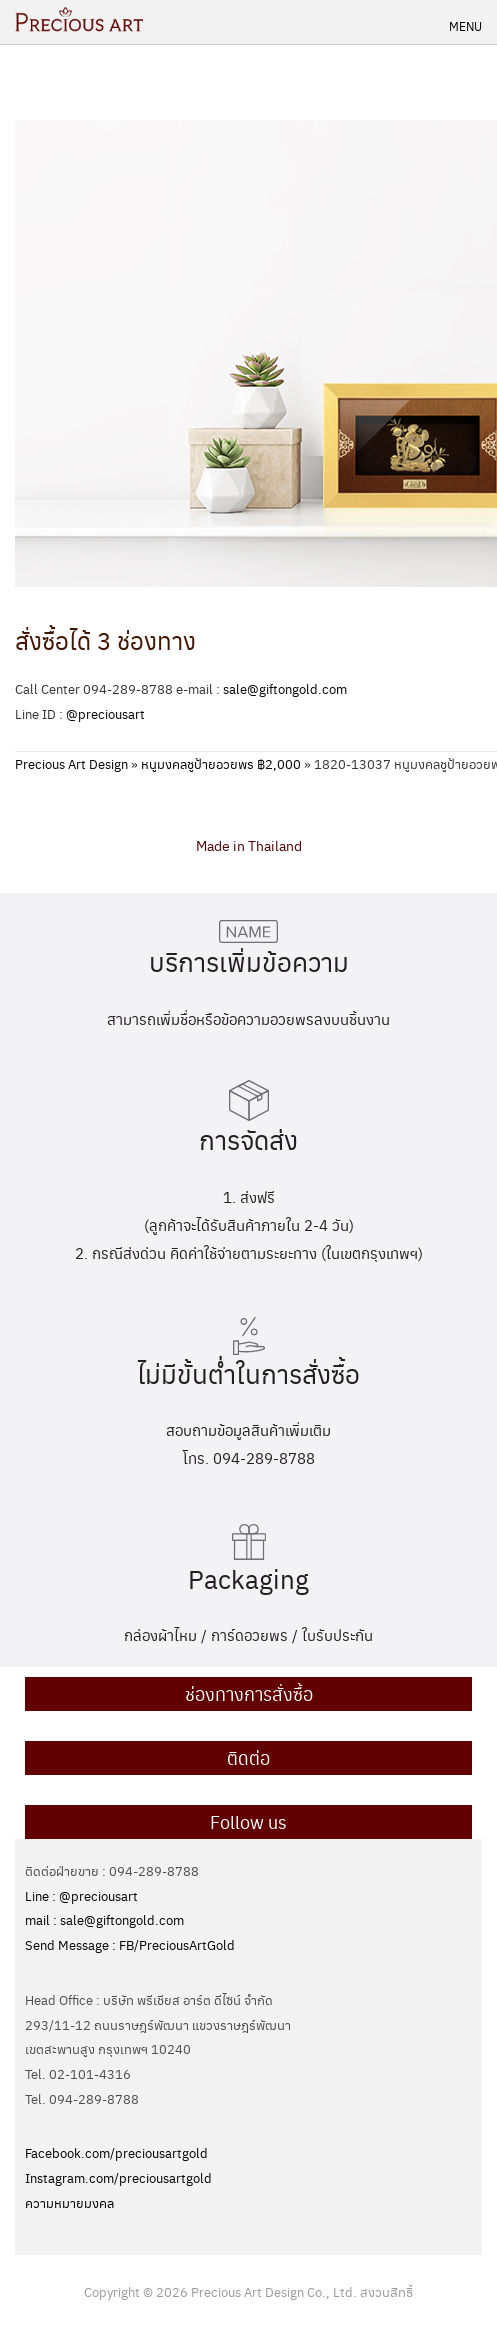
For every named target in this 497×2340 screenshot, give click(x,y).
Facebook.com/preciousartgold (116, 2152)
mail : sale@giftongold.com (104, 1919)
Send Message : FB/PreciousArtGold (130, 1944)
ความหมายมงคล (69, 2202)
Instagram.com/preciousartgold (118, 2177)
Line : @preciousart (81, 1895)
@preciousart (105, 713)
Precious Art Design (71, 763)
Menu (465, 26)
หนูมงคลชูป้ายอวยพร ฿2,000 (221, 763)
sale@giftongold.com (285, 688)
